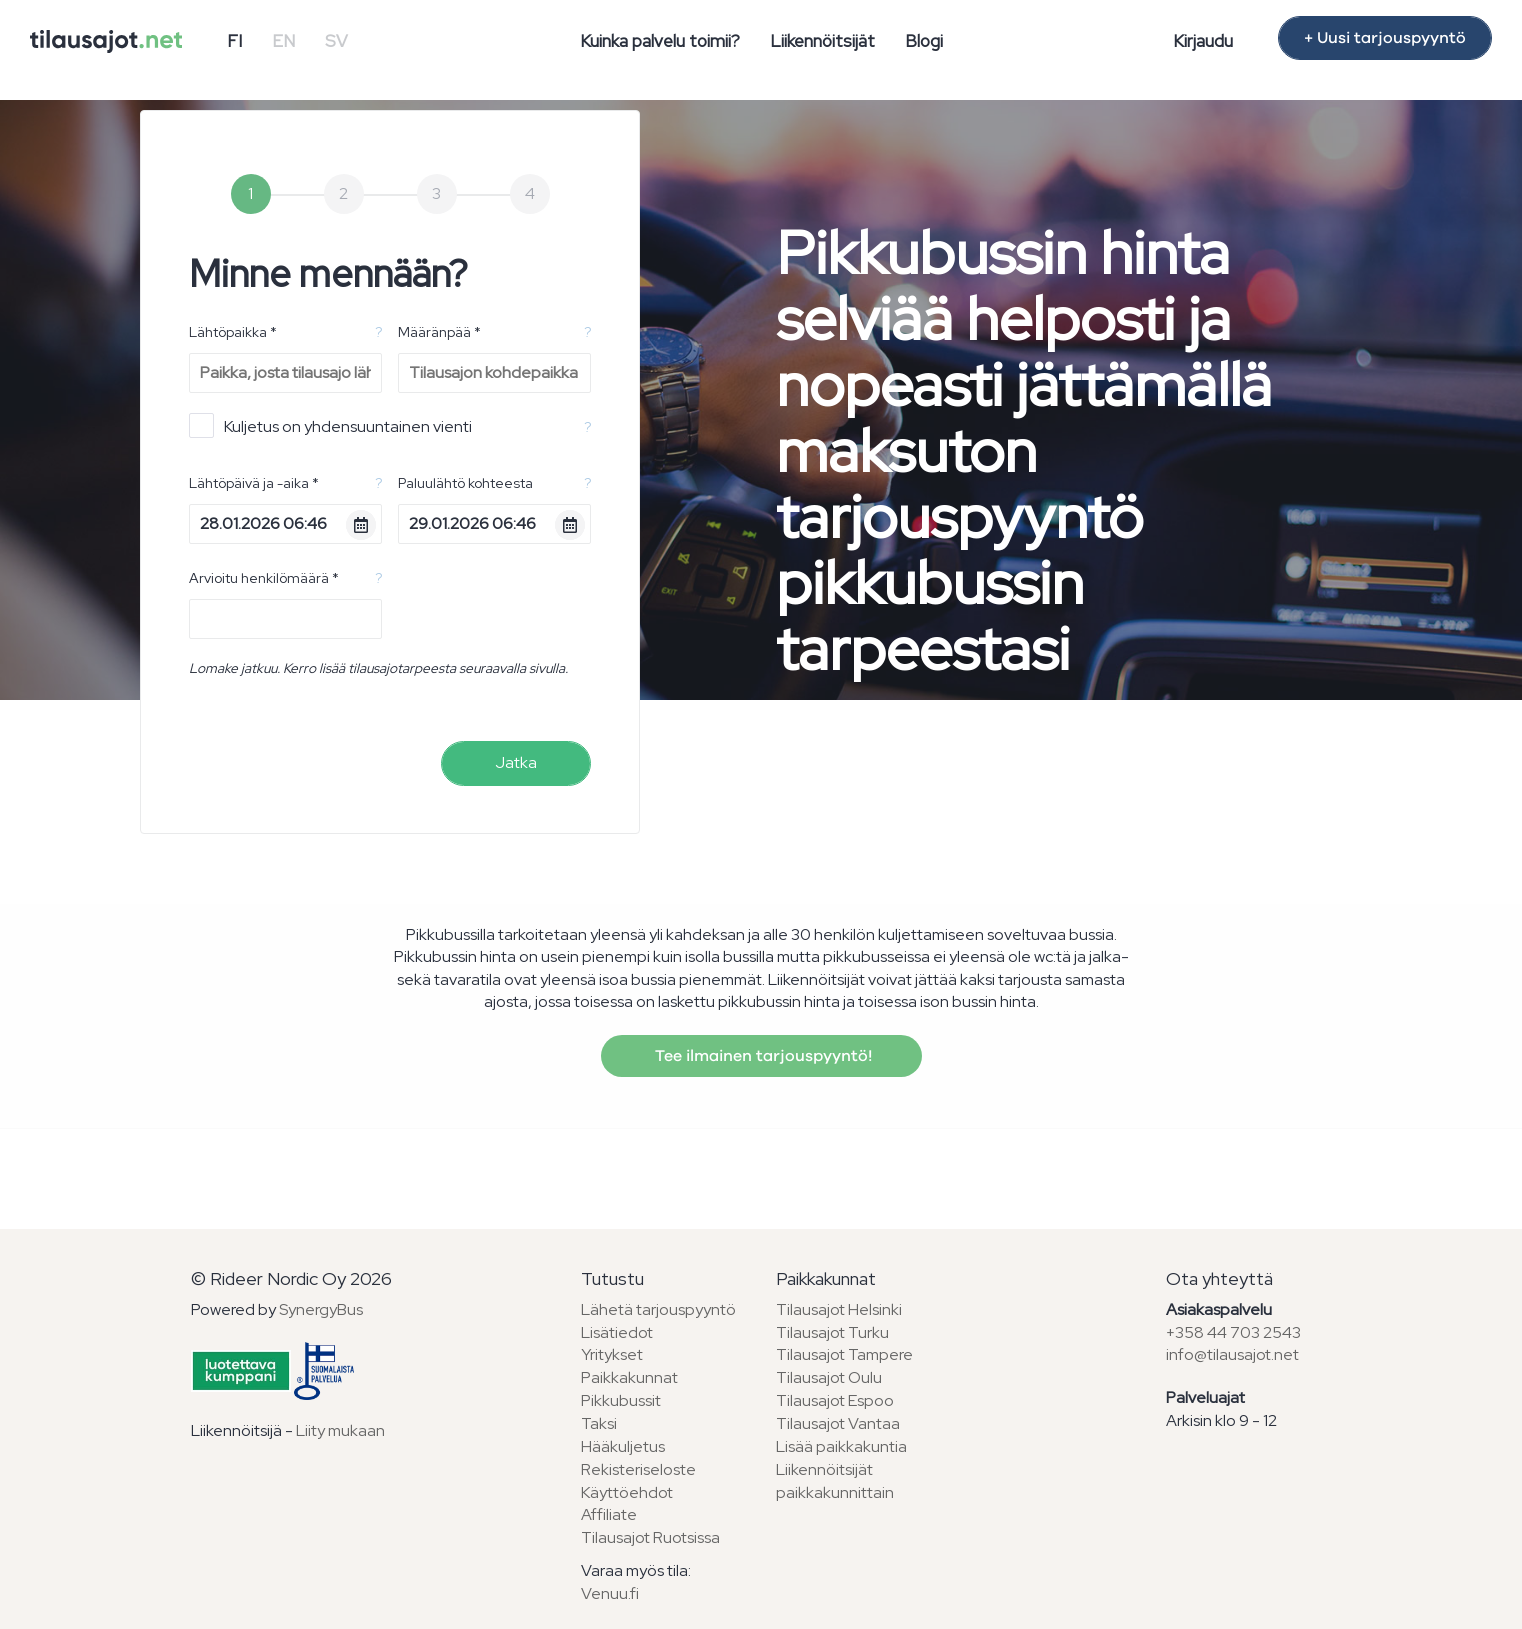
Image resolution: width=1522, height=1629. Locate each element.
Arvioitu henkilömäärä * (264, 578)
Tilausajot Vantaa (838, 1423)
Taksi (599, 1423)
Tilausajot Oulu (829, 1377)
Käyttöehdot (627, 1492)
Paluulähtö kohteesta (465, 483)
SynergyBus (321, 1309)
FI (234, 41)
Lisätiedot (617, 1332)
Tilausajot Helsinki (839, 1309)
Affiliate (609, 1514)
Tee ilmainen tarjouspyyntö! (761, 1056)
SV (336, 41)
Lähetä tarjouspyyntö (658, 1309)
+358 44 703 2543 (1233, 1332)
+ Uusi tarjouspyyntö (1385, 38)
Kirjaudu (1203, 41)
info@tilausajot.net (1232, 1354)
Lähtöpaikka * (233, 332)
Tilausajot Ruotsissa (650, 1537)
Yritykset (612, 1354)
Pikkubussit (621, 1400)
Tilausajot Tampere (844, 1354)
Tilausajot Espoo (835, 1400)
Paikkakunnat (629, 1377)
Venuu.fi (610, 1593)
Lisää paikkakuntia (841, 1446)
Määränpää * (439, 332)
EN (283, 41)
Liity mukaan (340, 1430)
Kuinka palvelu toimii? (660, 41)
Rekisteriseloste (638, 1469)
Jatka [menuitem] (516, 762)
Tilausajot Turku (832, 1332)
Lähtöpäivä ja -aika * (254, 483)
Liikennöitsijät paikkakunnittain (835, 1481)
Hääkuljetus (623, 1446)
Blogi (924, 41)
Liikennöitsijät (822, 41)
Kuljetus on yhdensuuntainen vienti (330, 425)
